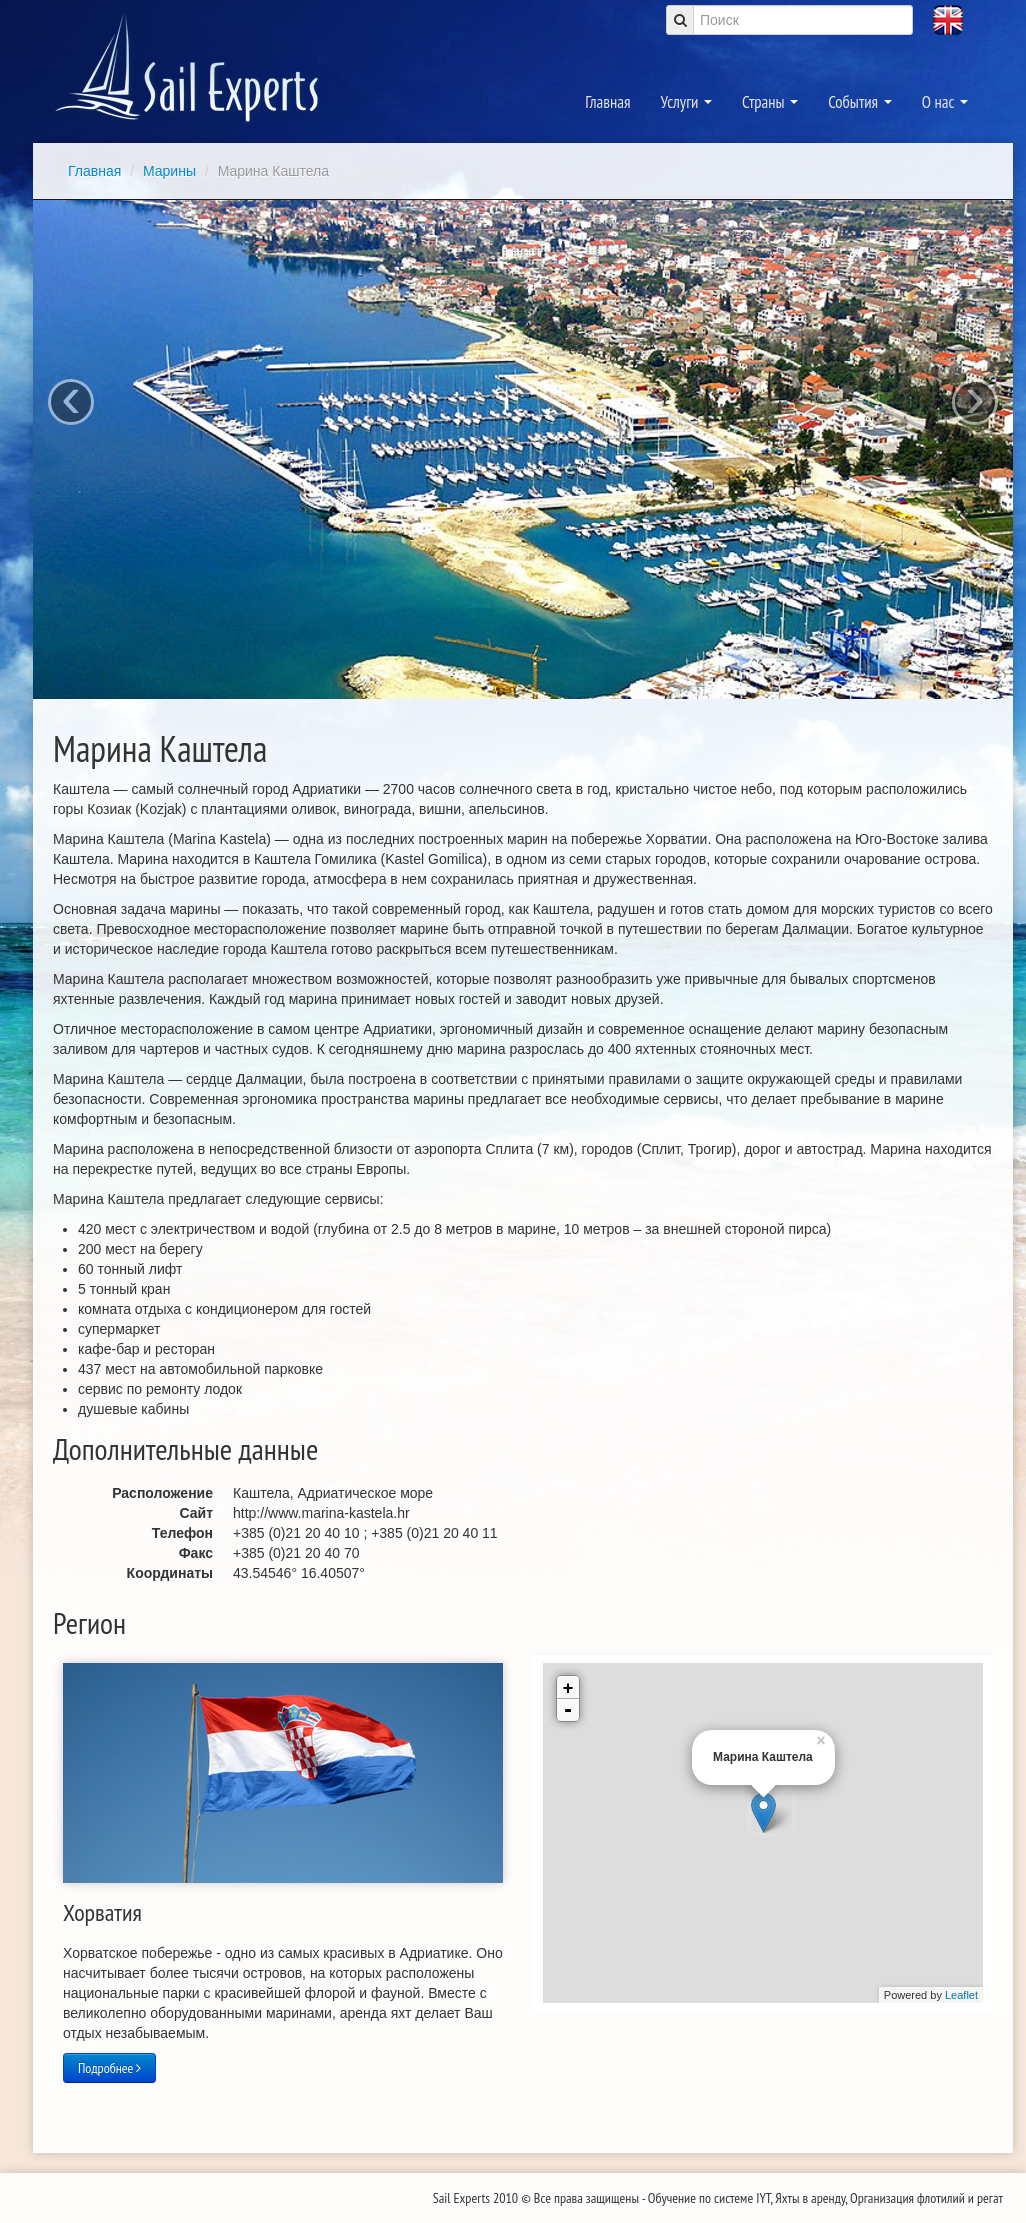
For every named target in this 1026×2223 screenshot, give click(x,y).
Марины (171, 171)
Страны (770, 102)
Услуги (687, 102)
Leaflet (961, 1995)
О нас (945, 102)
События (860, 102)
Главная (607, 102)
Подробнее (109, 2068)
